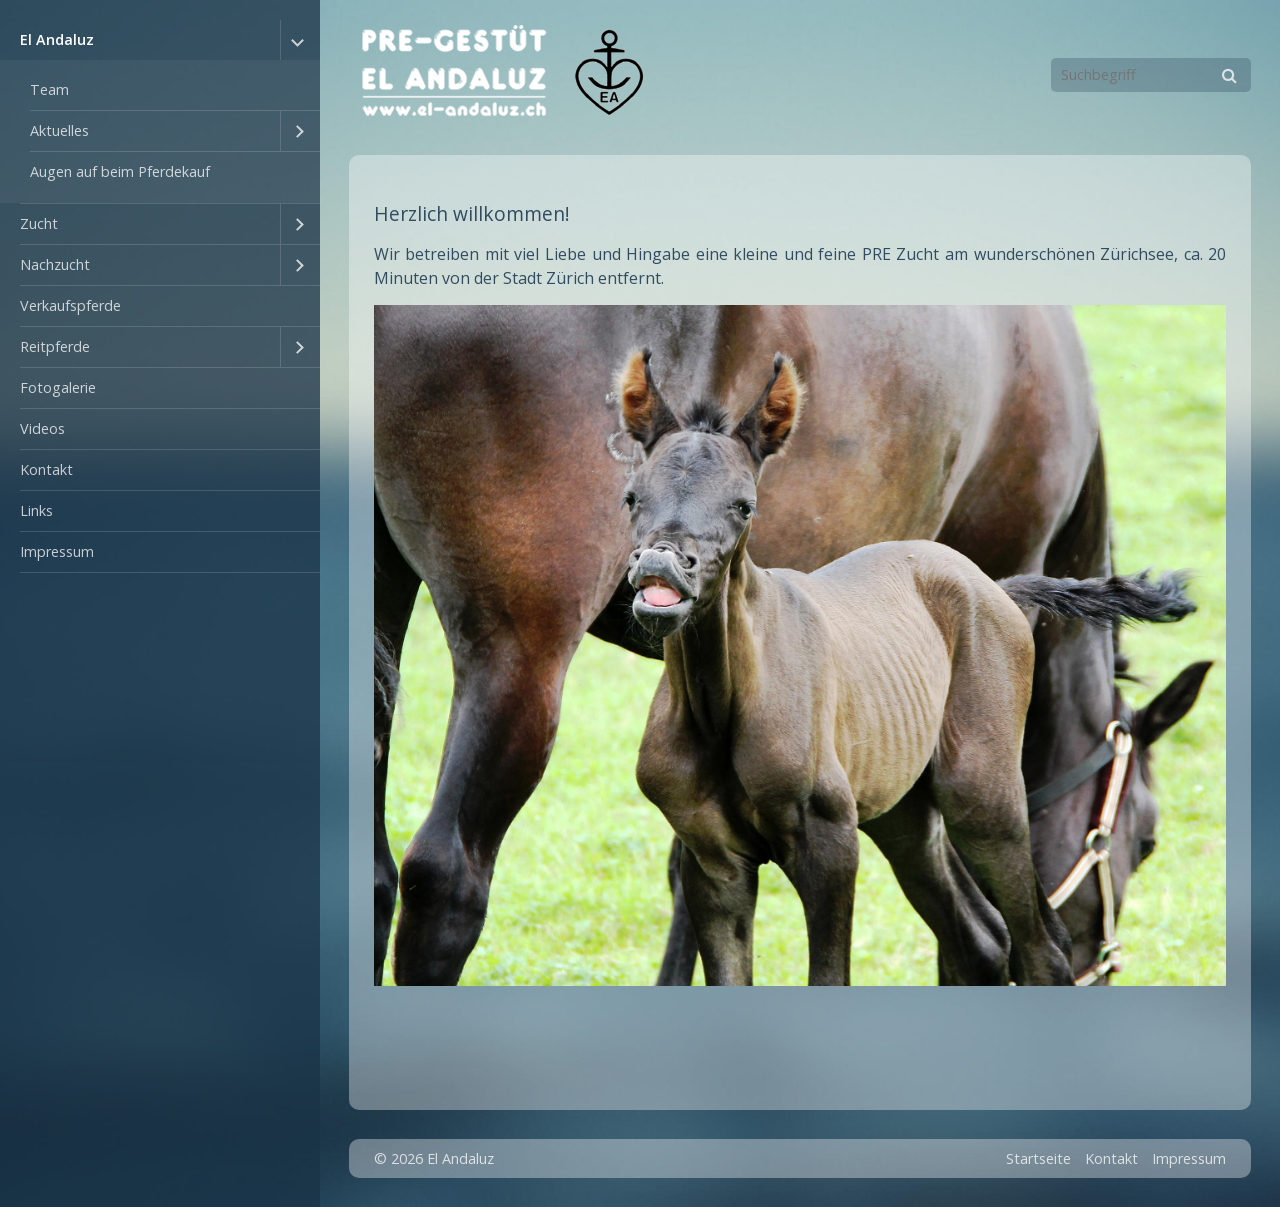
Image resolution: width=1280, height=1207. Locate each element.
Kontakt (46, 469)
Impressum (57, 551)
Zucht (39, 223)
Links (36, 510)
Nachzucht (55, 264)
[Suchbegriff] (1151, 75)
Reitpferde (55, 346)
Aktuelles (59, 130)
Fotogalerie (58, 387)
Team (49, 89)
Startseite (1038, 1158)
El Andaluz (57, 39)
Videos (42, 428)
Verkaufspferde (70, 305)
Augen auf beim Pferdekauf (120, 171)
